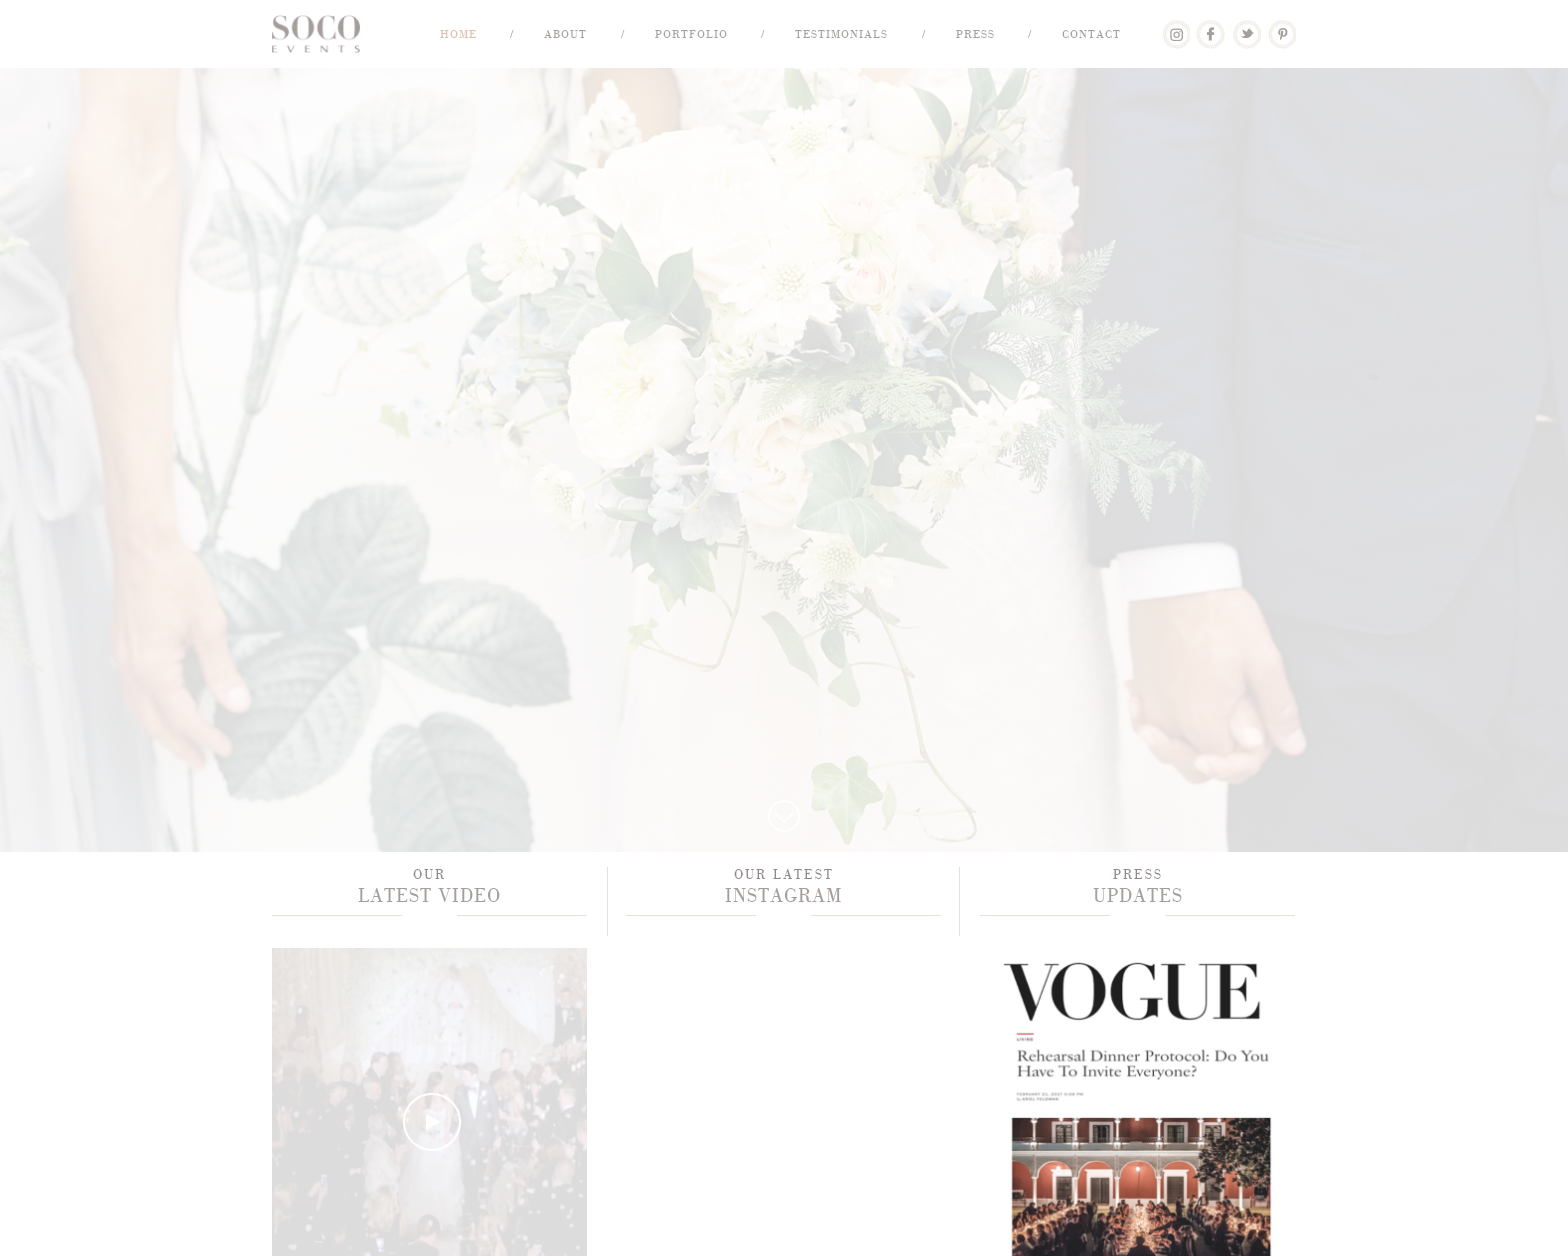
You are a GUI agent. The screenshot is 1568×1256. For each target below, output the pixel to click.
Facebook (1210, 27)
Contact (1091, 34)
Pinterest (1281, 27)
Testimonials (841, 34)
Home (458, 34)
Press (975, 34)
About (565, 34)
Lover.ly (1175, 27)
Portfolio (691, 34)
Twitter (1246, 27)
